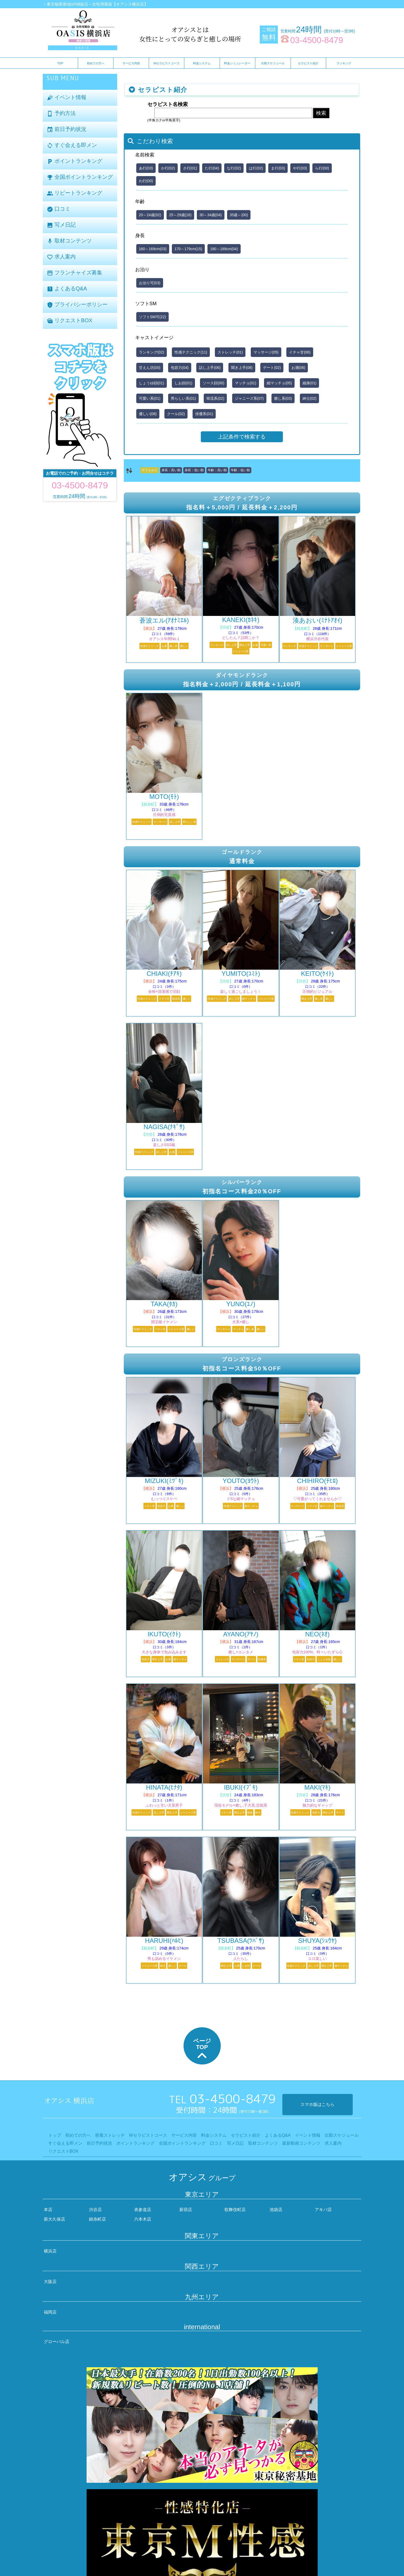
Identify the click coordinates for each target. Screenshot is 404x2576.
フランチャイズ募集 (75, 273)
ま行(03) (278, 168)
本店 (48, 2209)
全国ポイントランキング (80, 177)
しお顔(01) (183, 383)
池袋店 (276, 2209)
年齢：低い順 (240, 470)
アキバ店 (323, 2209)
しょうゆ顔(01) (151, 383)
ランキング (344, 63)
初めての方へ (95, 63)
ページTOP (202, 2050)
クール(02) (176, 414)
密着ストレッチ (110, 2135)
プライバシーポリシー (77, 304)
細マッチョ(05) (279, 383)
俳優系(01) (204, 414)
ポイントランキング (75, 161)
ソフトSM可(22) (152, 317)
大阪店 (50, 2281)
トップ (54, 2135)
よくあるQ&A (67, 289)
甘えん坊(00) (149, 367)
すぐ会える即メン (72, 145)
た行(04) (212, 168)
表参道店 (142, 2209)
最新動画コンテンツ (301, 2143)
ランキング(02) (151, 352)
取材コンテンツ (69, 241)
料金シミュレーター (237, 63)
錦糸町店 (97, 2219)
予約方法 (61, 113)
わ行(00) (146, 181)
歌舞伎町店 (235, 2209)
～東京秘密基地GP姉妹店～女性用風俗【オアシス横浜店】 (95, 4)
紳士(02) (310, 398)
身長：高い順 (171, 470)
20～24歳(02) (150, 215)
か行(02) (168, 168)
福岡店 (50, 2312)
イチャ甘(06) (300, 352)
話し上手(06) (209, 367)
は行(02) (256, 168)
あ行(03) (146, 168)
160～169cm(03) (153, 249)
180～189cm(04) (224, 249)
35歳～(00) (239, 215)
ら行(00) (322, 168)
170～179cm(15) (188, 249)
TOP (60, 63)
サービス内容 (131, 63)
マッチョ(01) (245, 383)
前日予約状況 (67, 129)
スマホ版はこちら (317, 2104)
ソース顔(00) (213, 383)
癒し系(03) (283, 398)
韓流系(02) (215, 398)
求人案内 (61, 257)
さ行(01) (190, 168)
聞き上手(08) (242, 367)
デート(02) (272, 367)
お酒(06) (298, 367)
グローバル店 (56, 2341)
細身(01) (310, 383)
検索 (321, 113)
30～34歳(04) (210, 215)
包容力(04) (180, 367)
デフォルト (150, 470)
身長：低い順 (194, 470)
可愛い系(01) (149, 398)
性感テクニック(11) (191, 352)
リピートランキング (75, 193)
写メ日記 (61, 225)
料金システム (202, 63)
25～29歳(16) (180, 215)
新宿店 (185, 2209)
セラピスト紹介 (308, 63)
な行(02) (234, 168)
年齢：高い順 (217, 470)
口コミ (59, 209)
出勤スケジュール (272, 63)
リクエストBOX (69, 320)
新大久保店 (54, 2219)
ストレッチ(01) (230, 352)
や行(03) (300, 168)
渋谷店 (95, 2209)
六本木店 (142, 2219)
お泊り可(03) (149, 283)
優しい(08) (148, 414)
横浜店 (50, 2251)
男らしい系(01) (183, 398)
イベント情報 (67, 97)
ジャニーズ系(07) (249, 398)
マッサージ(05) (266, 352)
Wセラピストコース (167, 63)
